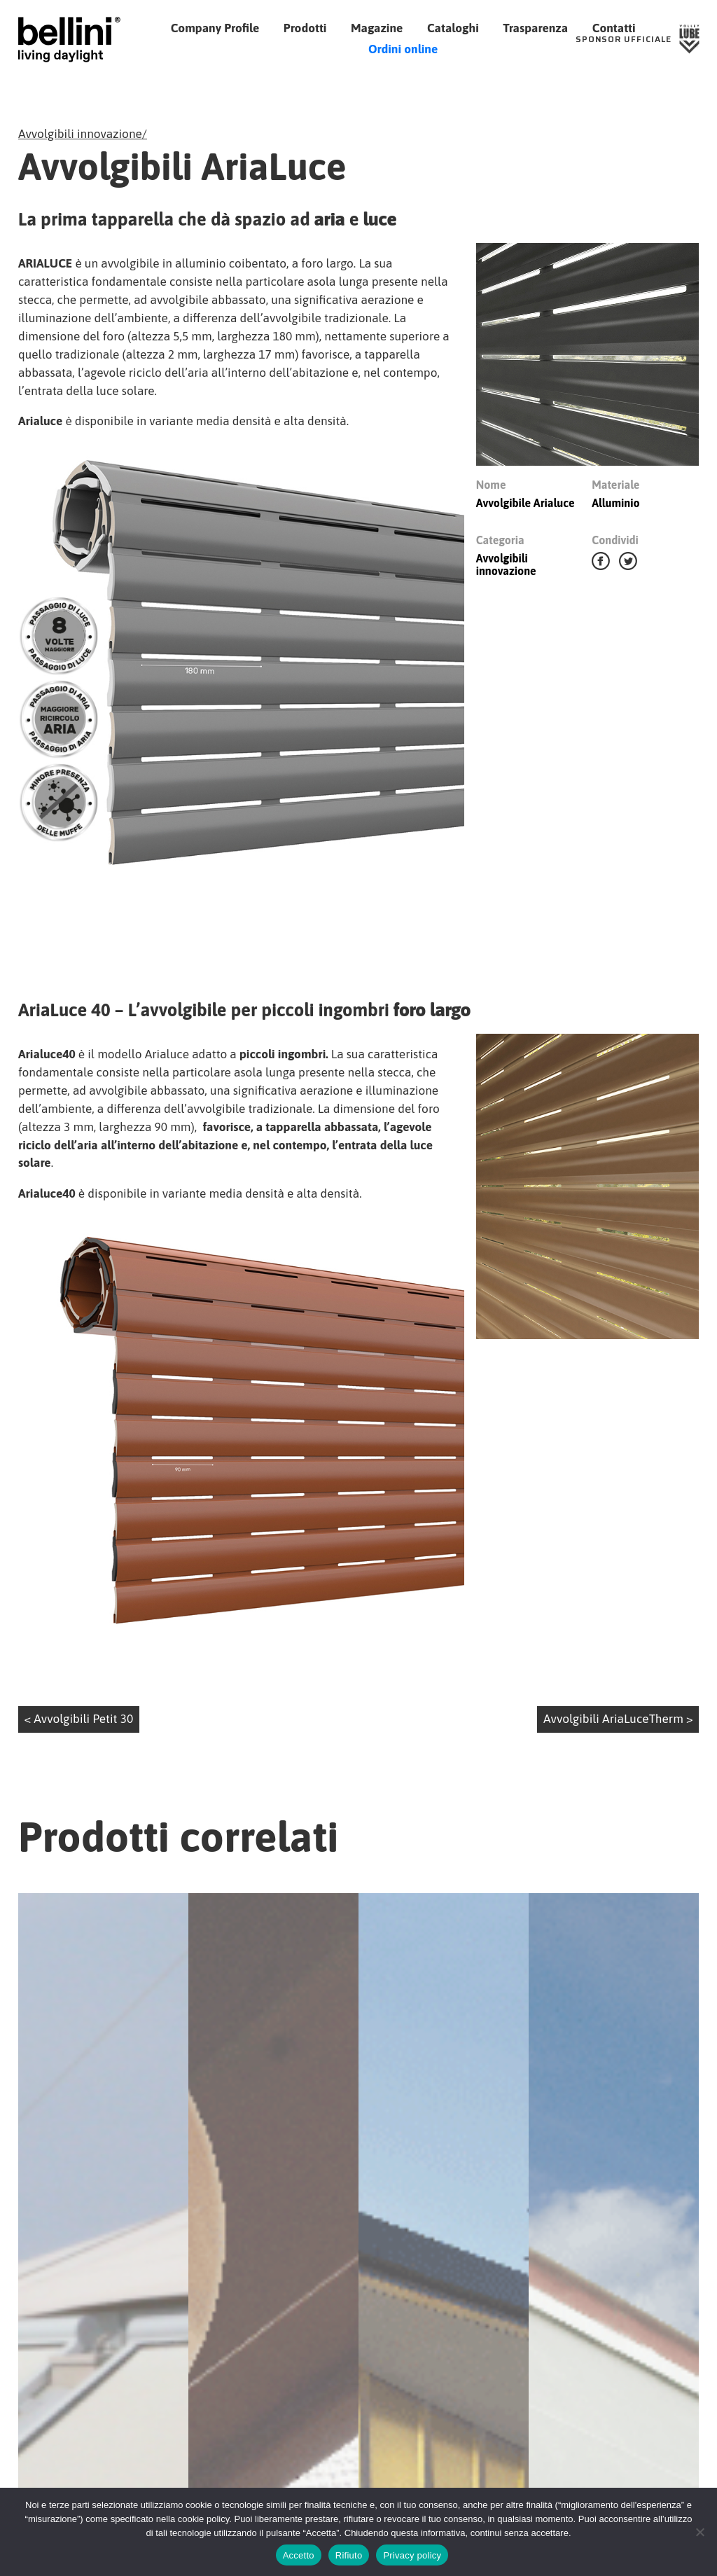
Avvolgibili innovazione (80, 134)
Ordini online (403, 49)
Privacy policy (412, 2555)
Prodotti (305, 28)
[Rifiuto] (699, 2532)
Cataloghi (453, 28)
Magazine (377, 28)
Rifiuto (349, 2555)
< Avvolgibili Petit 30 (79, 1729)
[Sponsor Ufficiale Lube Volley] (638, 39)
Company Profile (215, 28)
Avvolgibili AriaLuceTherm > (618, 1729)
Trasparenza (535, 28)
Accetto (298, 2555)
